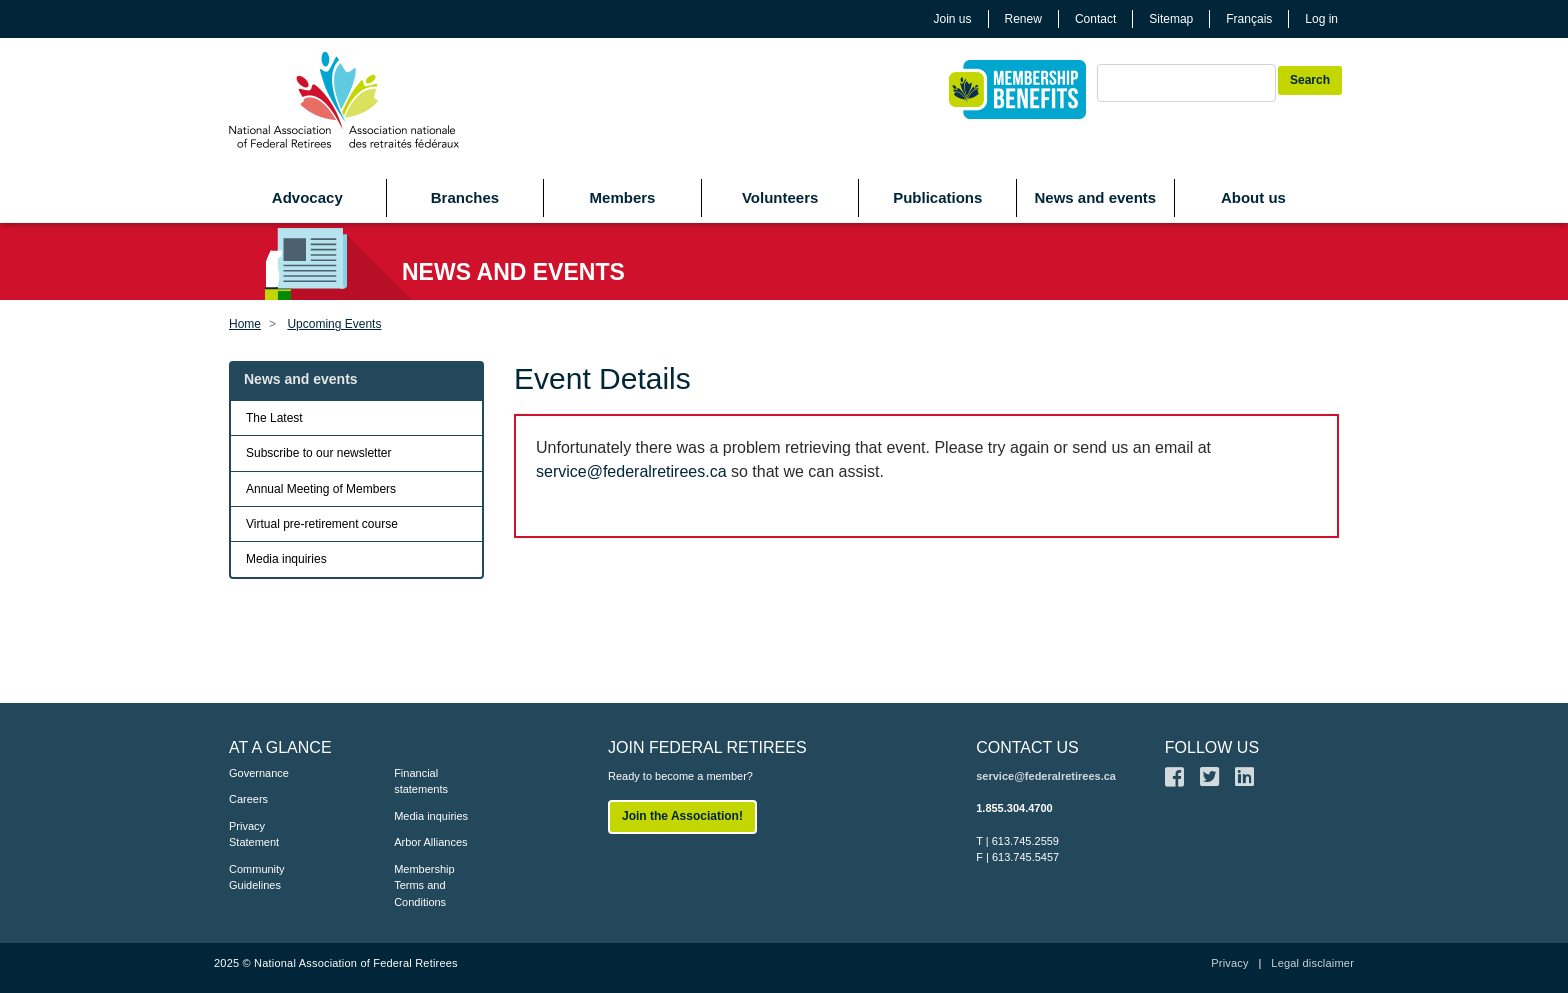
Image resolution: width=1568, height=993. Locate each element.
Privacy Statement (254, 834)
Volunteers (780, 197)
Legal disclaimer (1312, 963)
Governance (259, 773)
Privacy (1229, 963)
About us (1253, 197)
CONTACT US (1027, 747)
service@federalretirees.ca (631, 471)
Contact (1095, 19)
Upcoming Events (334, 324)
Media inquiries (286, 559)
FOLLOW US (1212, 747)
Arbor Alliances (430, 842)
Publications (937, 197)
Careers (248, 799)
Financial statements (421, 781)
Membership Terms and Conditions (424, 885)
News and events (1095, 197)
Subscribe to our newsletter (318, 453)
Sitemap (1171, 19)
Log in (1321, 19)
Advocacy (307, 197)
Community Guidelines (257, 877)
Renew (1023, 19)
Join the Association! (682, 816)
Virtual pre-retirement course (322, 524)
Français (1249, 19)
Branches (465, 197)
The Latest (274, 418)
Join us (953, 19)
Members (623, 197)
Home (245, 324)
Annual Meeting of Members (321, 489)
